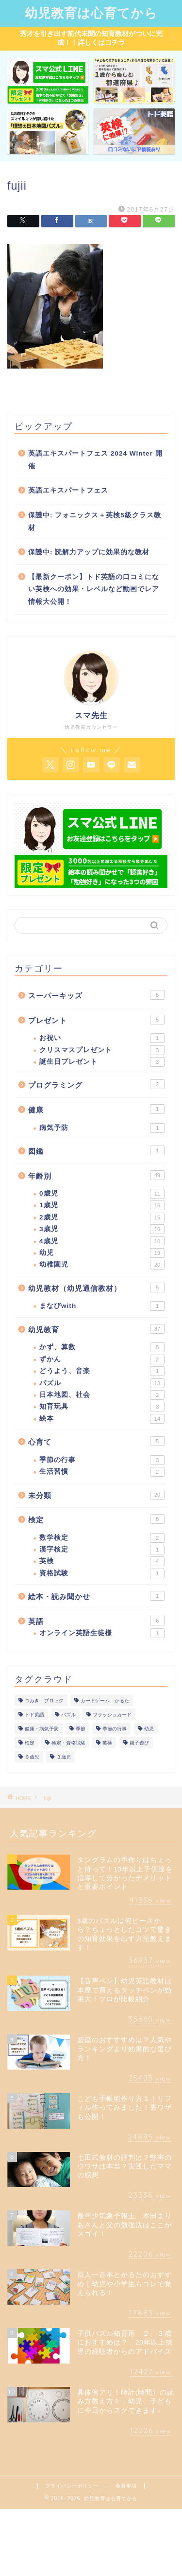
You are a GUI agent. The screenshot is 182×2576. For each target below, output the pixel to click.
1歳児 (102, 1205)
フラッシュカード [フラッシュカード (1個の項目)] (112, 1714)
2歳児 (102, 1217)
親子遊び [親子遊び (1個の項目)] (139, 1743)
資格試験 (102, 1573)
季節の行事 (102, 1460)
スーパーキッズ (96, 995)
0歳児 (102, 1194)
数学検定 (102, 1538)
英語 (96, 1620)
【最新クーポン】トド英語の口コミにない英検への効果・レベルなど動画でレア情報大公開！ (93, 589)
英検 (102, 1561)
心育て (96, 1441)
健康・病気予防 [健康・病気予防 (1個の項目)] (42, 1728)
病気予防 (102, 1128)
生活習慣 (102, 1472)
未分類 (96, 1495)
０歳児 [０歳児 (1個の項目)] (32, 1757)
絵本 (102, 1419)
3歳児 (102, 1229)
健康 (96, 1109)
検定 (96, 1519)
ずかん (102, 1359)
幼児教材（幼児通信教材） (96, 1287)
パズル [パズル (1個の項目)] (68, 1714)
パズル (102, 1383)
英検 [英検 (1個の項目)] (107, 1743)
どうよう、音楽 (102, 1371)
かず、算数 (102, 1347)
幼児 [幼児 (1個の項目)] (149, 1728)
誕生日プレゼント (102, 1062)
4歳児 (102, 1241)
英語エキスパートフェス (68, 490)
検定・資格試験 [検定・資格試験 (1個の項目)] (68, 1743)
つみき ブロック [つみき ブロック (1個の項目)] (44, 1700)
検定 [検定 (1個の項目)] (29, 1743)
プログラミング (96, 1084)
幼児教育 (96, 1329)
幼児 (102, 1253)
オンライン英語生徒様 (102, 1633)
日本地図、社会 (102, 1395)
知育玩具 (102, 1407)
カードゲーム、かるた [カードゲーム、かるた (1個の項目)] (105, 1700)
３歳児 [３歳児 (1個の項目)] (63, 1757)
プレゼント (96, 1019)
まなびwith (102, 1306)
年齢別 (96, 1175)
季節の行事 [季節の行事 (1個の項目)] (114, 1728)
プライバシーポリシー (72, 2485)
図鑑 (96, 1150)
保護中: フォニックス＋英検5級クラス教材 (94, 521)
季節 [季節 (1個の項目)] (80, 1728)
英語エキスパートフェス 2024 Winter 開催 (95, 460)
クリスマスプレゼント (102, 1050)
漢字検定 (102, 1549)
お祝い (102, 1038)
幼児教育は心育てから (91, 12)
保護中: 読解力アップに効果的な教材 (88, 552)
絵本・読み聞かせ (96, 1596)
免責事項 (126, 2485)
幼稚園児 (102, 1265)
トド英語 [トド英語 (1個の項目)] (34, 1714)
